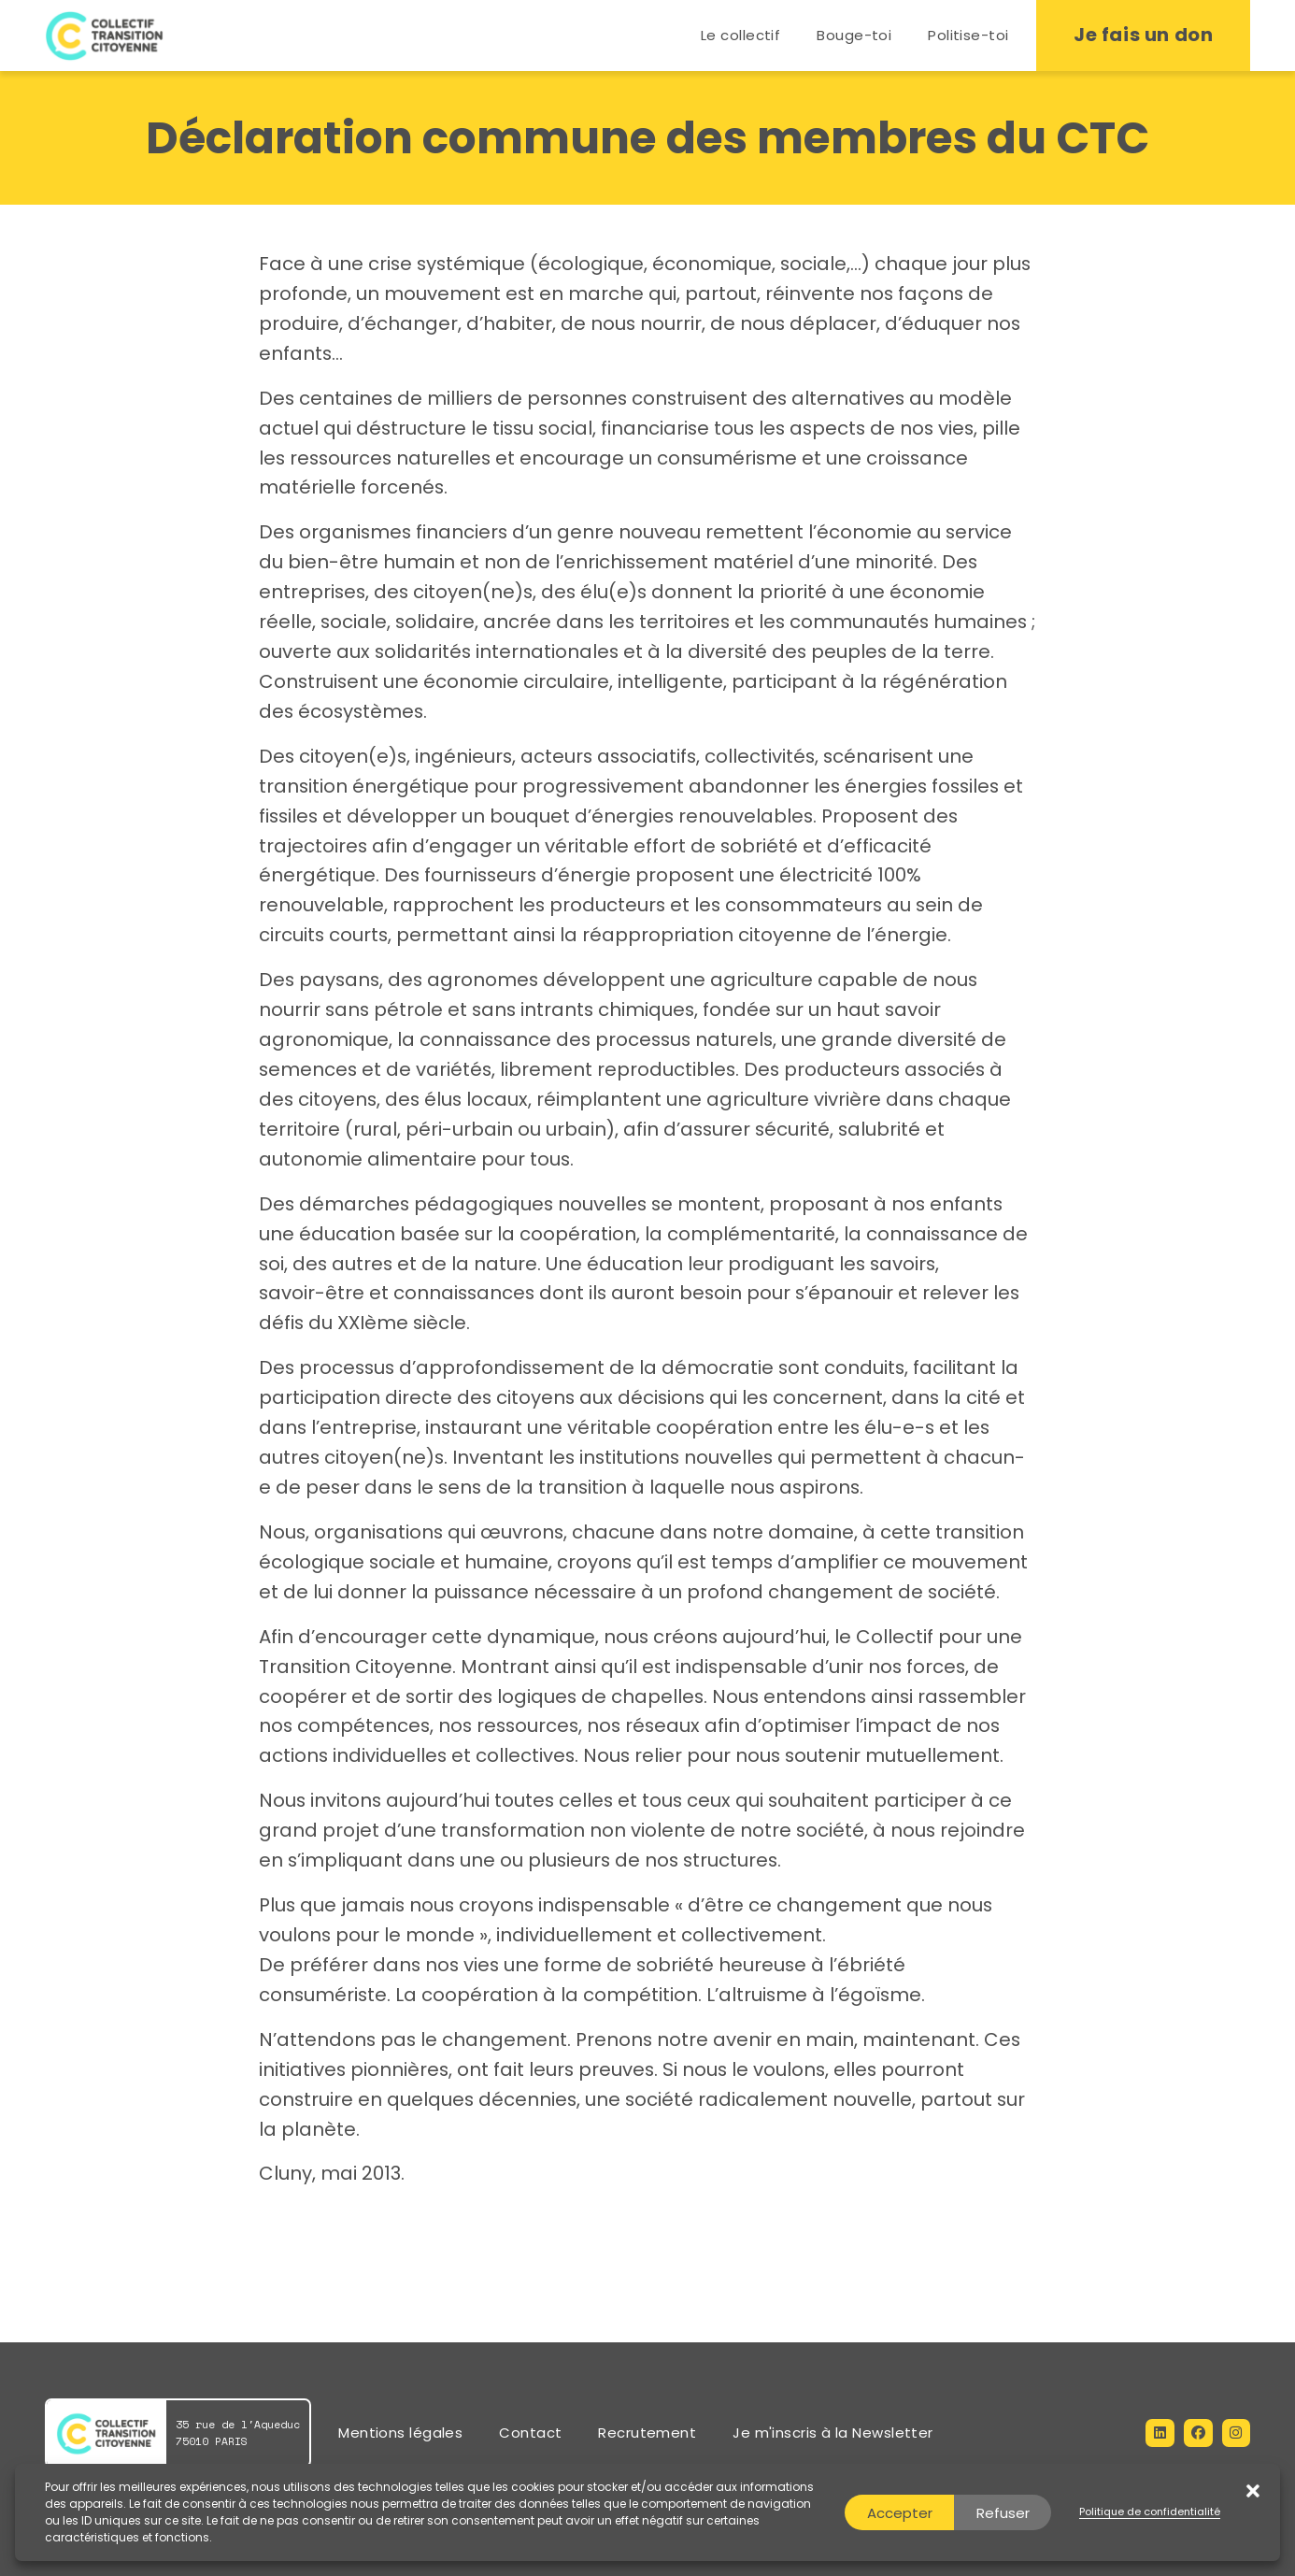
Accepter (899, 2513)
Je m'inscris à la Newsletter (833, 2432)
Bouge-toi (854, 35)
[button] (1246, 2512)
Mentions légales (400, 2432)
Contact (530, 2432)
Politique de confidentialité (1149, 2511)
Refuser (1003, 2513)
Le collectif (740, 35)
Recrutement (647, 2432)
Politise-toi (968, 35)
